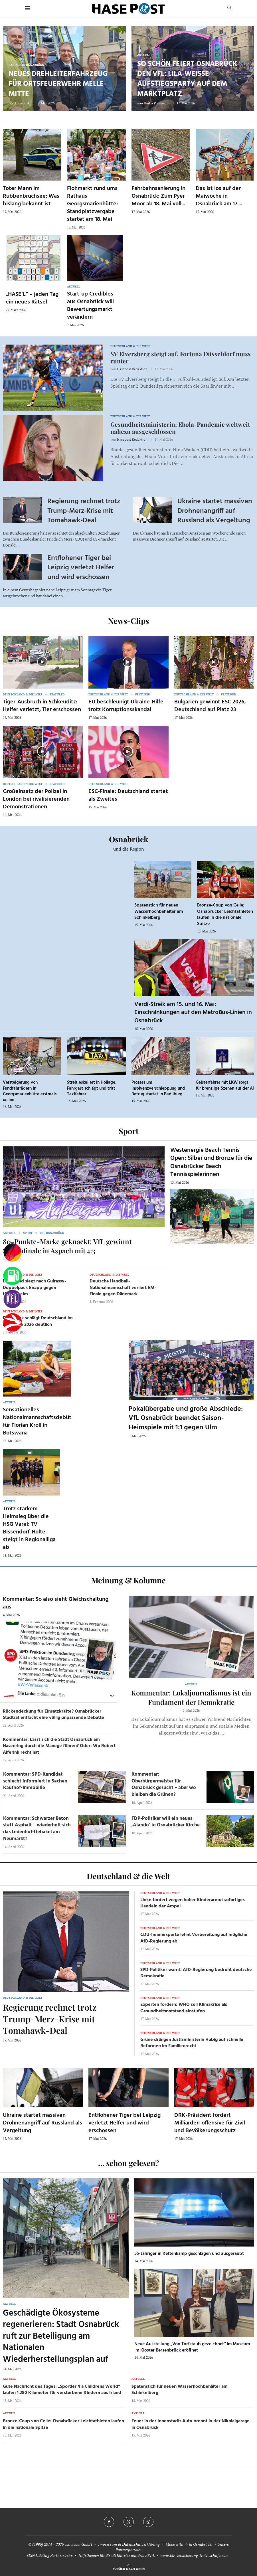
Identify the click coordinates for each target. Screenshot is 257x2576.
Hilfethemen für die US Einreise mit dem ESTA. (116, 2555)
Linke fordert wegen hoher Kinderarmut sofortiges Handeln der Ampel (192, 1903)
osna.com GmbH (78, 2544)
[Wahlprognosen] (12, 1252)
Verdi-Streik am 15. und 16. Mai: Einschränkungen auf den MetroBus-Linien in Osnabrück (193, 1012)
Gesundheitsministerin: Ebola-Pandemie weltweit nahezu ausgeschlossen (180, 427)
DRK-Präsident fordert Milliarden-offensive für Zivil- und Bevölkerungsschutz (210, 2123)
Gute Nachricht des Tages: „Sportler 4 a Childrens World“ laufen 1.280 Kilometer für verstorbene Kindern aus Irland (62, 2390)
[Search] (229, 8)
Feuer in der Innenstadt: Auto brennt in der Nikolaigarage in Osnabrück (190, 2424)
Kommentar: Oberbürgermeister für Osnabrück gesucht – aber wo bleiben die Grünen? (163, 1784)
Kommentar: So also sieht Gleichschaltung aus (55, 1603)
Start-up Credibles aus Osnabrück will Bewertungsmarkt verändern (90, 306)
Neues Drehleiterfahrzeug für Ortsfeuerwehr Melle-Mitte (58, 84)
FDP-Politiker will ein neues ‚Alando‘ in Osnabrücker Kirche (165, 1822)
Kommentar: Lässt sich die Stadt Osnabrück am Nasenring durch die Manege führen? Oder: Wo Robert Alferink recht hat (59, 1746)
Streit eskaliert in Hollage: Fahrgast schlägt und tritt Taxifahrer (91, 1088)
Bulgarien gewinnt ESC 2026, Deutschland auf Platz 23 (210, 705)
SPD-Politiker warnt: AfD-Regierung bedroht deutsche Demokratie (196, 1973)
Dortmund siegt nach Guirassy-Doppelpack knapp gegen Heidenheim (34, 1288)
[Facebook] (109, 2522)
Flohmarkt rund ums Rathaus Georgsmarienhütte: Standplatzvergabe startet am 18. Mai (92, 204)
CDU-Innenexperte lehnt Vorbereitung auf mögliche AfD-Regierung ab (193, 1938)
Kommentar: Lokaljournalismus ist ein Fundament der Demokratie (191, 1697)
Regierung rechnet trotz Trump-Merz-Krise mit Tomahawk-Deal (83, 511)
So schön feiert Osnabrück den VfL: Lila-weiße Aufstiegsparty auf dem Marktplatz (187, 79)
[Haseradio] (12, 1322)
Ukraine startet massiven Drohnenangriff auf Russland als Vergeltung (214, 511)
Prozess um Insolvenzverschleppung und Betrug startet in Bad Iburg (158, 1088)
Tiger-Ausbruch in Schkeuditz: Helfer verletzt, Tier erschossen (42, 705)
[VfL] (12, 1299)
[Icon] (42, 662)
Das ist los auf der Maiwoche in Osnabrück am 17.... (219, 196)
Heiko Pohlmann (156, 103)
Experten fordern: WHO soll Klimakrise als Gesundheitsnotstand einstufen (183, 2008)
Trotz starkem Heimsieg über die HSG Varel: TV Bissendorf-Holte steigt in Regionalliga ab (29, 1528)
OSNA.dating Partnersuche (49, 2555)
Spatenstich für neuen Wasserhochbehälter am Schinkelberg (158, 911)
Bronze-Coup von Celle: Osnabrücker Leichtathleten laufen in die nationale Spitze (225, 915)
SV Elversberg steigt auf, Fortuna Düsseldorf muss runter (180, 357)
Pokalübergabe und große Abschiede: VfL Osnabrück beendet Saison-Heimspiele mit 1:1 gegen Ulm (186, 1418)
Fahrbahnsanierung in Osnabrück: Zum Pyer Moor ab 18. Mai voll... (158, 196)
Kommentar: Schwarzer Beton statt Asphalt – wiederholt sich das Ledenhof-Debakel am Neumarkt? (37, 1829)
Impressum (107, 2544)
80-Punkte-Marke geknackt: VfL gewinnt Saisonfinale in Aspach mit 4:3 (67, 1246)
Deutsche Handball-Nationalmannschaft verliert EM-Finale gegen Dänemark (123, 1288)
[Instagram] (148, 2522)
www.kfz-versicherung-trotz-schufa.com (194, 2555)
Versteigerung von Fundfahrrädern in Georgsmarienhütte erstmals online (29, 1091)
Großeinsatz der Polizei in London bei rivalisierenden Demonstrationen (36, 799)
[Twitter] (129, 2522)
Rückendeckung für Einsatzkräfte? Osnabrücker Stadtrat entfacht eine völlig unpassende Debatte (53, 1714)
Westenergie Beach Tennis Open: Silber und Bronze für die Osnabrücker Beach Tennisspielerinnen (211, 1162)
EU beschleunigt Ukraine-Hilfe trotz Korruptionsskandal (125, 705)
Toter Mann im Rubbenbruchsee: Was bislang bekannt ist (31, 196)
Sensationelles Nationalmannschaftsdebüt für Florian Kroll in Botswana (37, 1421)
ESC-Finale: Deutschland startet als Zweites (128, 795)
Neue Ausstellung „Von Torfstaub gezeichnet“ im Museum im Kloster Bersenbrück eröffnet (192, 2347)
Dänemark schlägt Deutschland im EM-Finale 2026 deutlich (38, 1321)
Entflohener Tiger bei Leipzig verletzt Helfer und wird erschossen (80, 568)
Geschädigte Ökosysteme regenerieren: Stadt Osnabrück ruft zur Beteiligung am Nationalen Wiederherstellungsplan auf (61, 2336)
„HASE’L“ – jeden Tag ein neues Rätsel (32, 298)
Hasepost (22, 103)
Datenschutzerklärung (141, 2544)
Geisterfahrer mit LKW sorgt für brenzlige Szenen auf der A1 (225, 1085)
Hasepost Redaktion (132, 369)
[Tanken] (12, 1276)
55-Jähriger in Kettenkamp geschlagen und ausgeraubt (189, 2253)
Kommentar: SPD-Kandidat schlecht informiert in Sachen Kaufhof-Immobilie (35, 1781)
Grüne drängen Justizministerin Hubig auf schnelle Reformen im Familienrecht (191, 2043)
